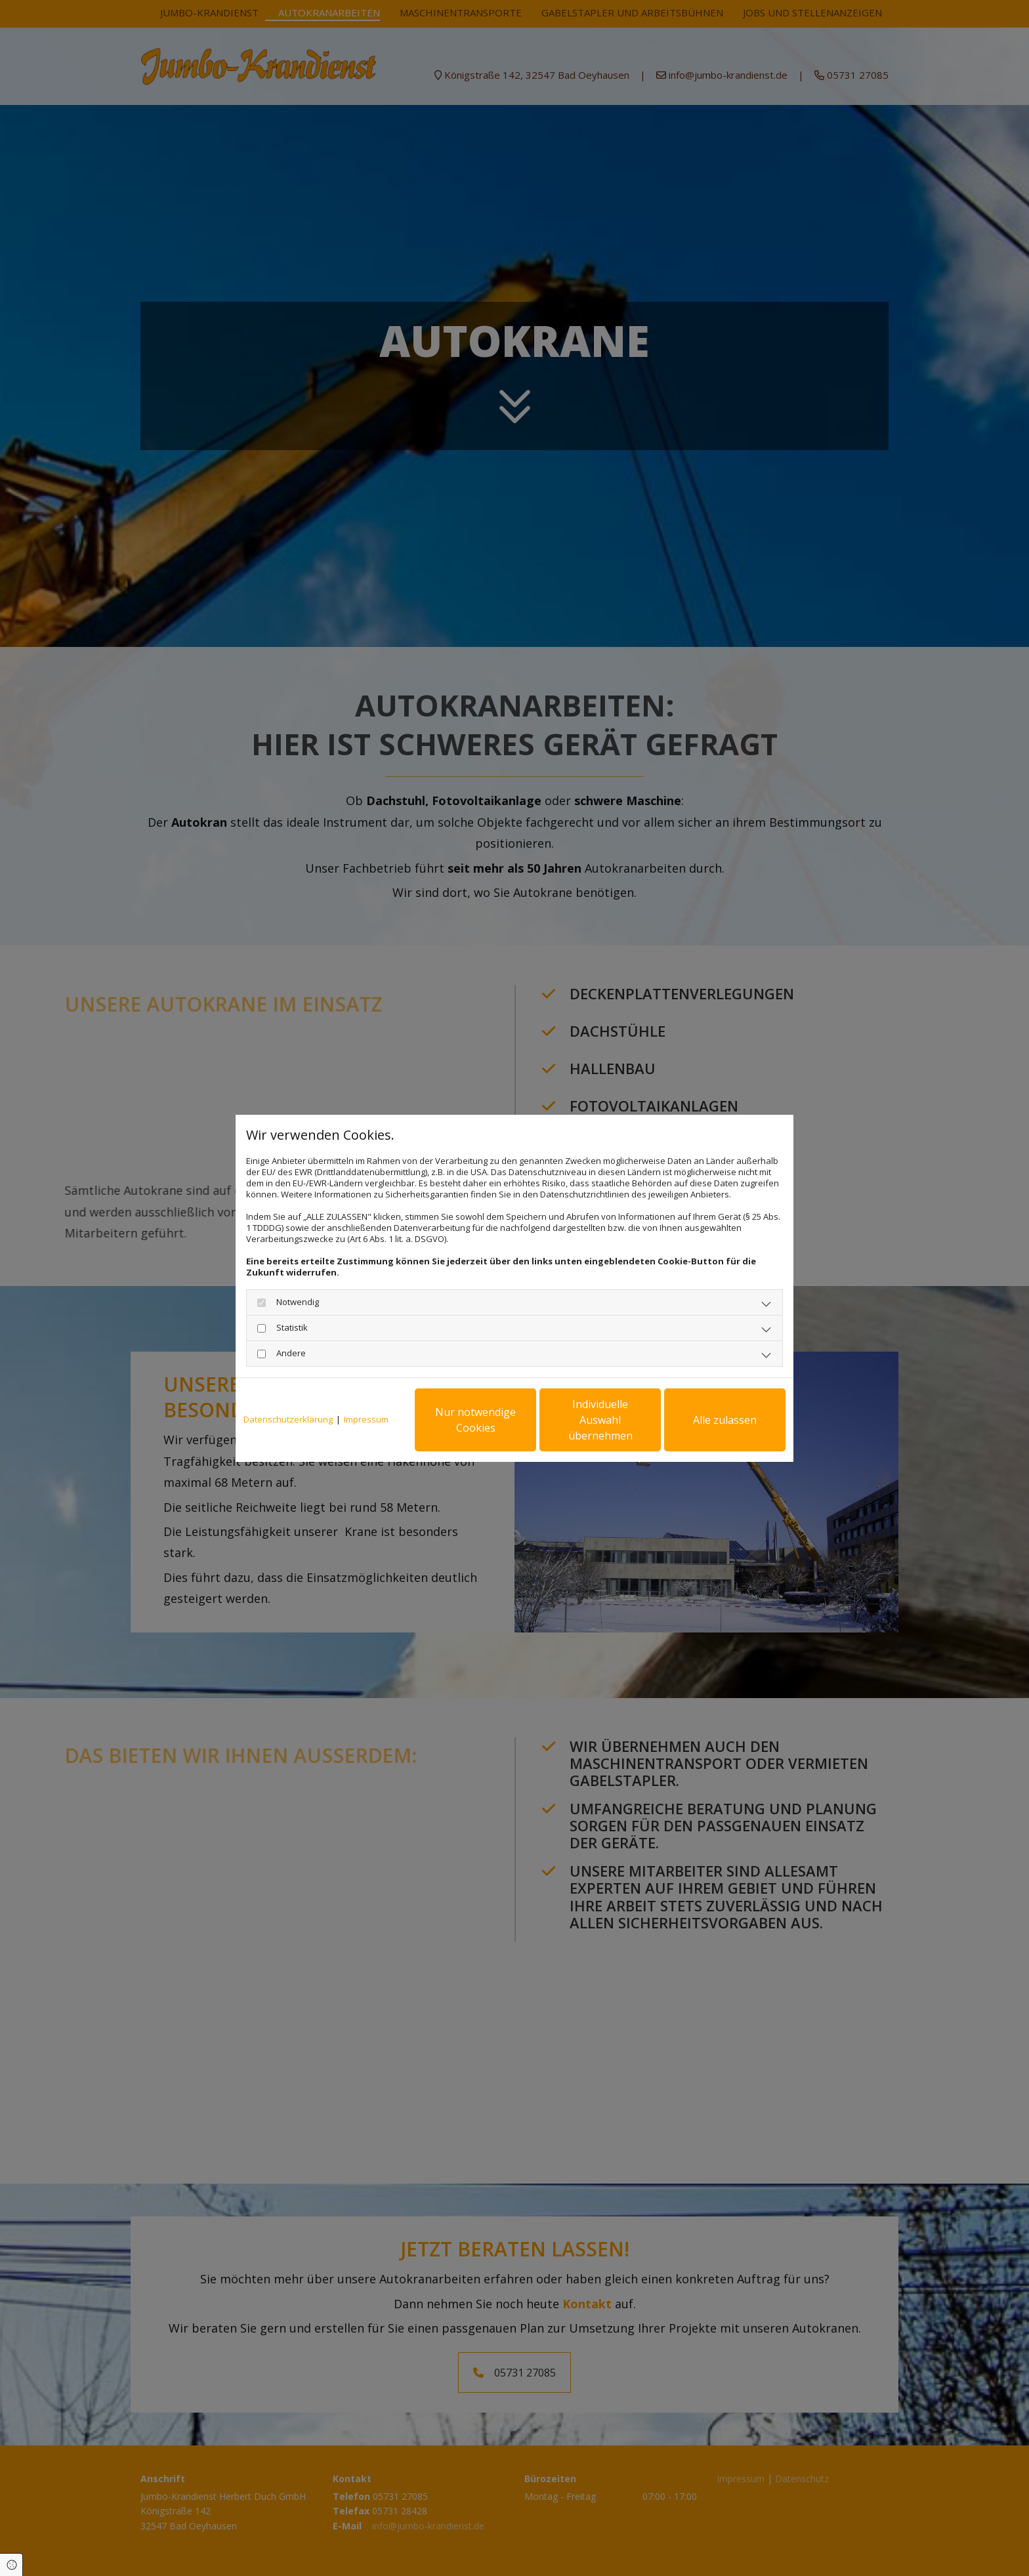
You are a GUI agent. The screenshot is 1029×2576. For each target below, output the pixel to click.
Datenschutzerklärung (288, 1419)
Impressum (366, 1419)
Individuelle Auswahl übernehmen (600, 1420)
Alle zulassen (725, 1420)
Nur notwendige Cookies (475, 1420)
